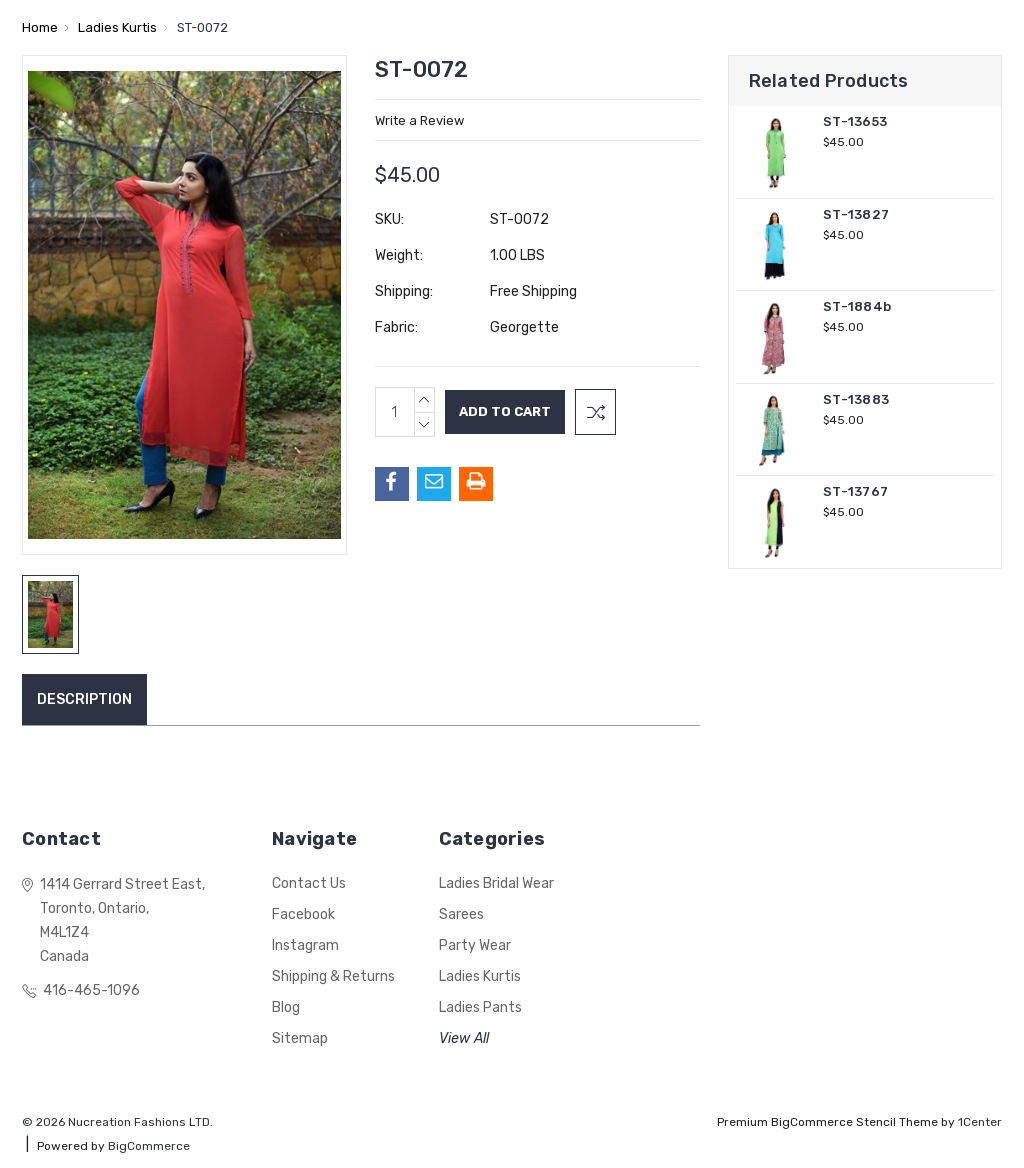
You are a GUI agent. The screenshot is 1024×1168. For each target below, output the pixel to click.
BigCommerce (149, 1146)
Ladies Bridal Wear (496, 883)
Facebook (303, 914)
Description (84, 699)
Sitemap (300, 1038)
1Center (980, 1122)
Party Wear (475, 945)
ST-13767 (855, 491)
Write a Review (419, 120)
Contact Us (309, 883)
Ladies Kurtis (480, 976)
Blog (286, 1007)
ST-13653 (855, 121)
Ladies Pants (480, 1007)
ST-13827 (856, 214)
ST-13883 (856, 399)
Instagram (305, 945)
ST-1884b (857, 306)
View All (464, 1038)
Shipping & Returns (333, 976)
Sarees (461, 914)
